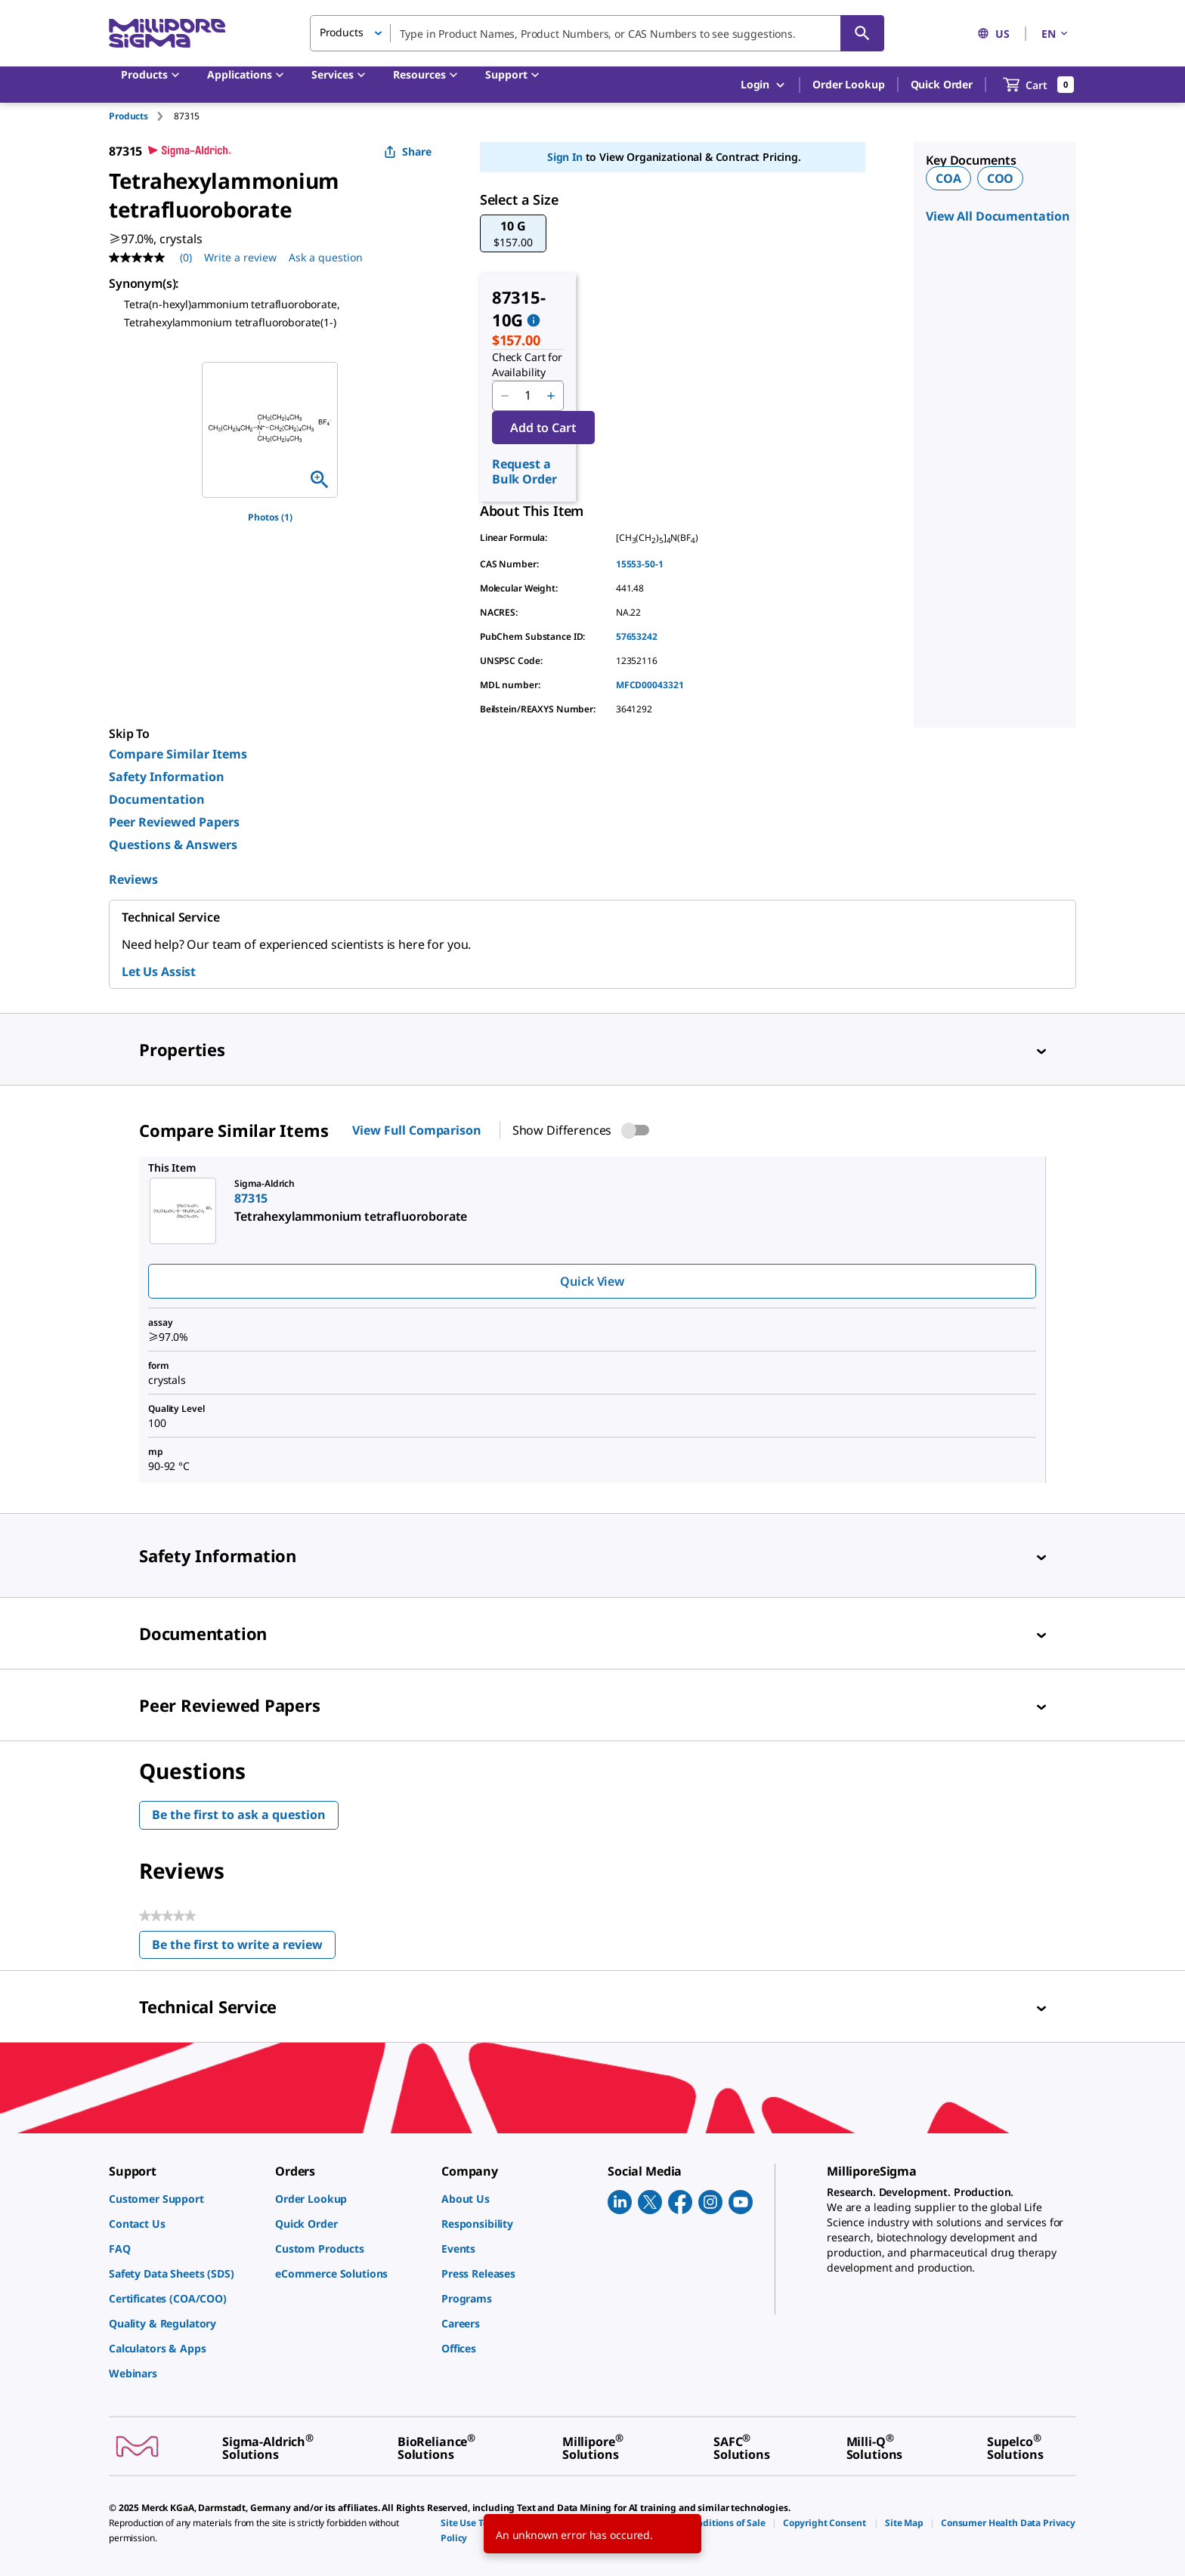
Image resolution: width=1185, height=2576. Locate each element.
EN (1055, 33)
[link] (184, 2199)
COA (948, 178)
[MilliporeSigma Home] (167, 33)
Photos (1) (270, 517)
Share (408, 151)
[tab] (141, 116)
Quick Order (942, 84)
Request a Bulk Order (524, 471)
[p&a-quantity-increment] (551, 396)
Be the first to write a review (244, 1948)
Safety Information (166, 776)
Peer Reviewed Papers (174, 822)
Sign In (565, 157)
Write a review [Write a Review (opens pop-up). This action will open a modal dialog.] (240, 257)
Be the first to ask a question (239, 1814)
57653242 (636, 636)
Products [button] (342, 32)
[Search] (862, 33)
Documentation (157, 799)
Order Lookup (848, 84)
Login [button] (764, 85)
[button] (513, 233)
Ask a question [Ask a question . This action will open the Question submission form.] (326, 257)
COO (1000, 178)
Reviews (133, 879)
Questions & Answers (173, 844)
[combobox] (597, 33)
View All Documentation (998, 216)
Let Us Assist (159, 971)
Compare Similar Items (178, 754)
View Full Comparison (416, 1130)
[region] (270, 430)
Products (128, 116)
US (993, 33)
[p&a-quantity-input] (528, 395)
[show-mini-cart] (1038, 84)
